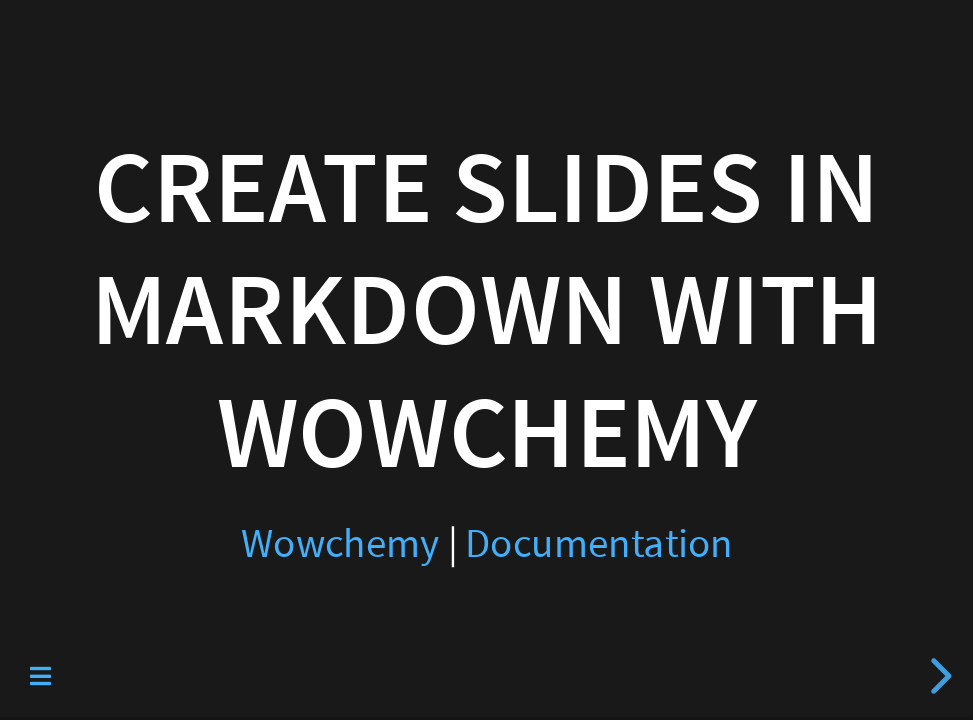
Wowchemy (340, 543)
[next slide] (938, 676)
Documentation (599, 543)
